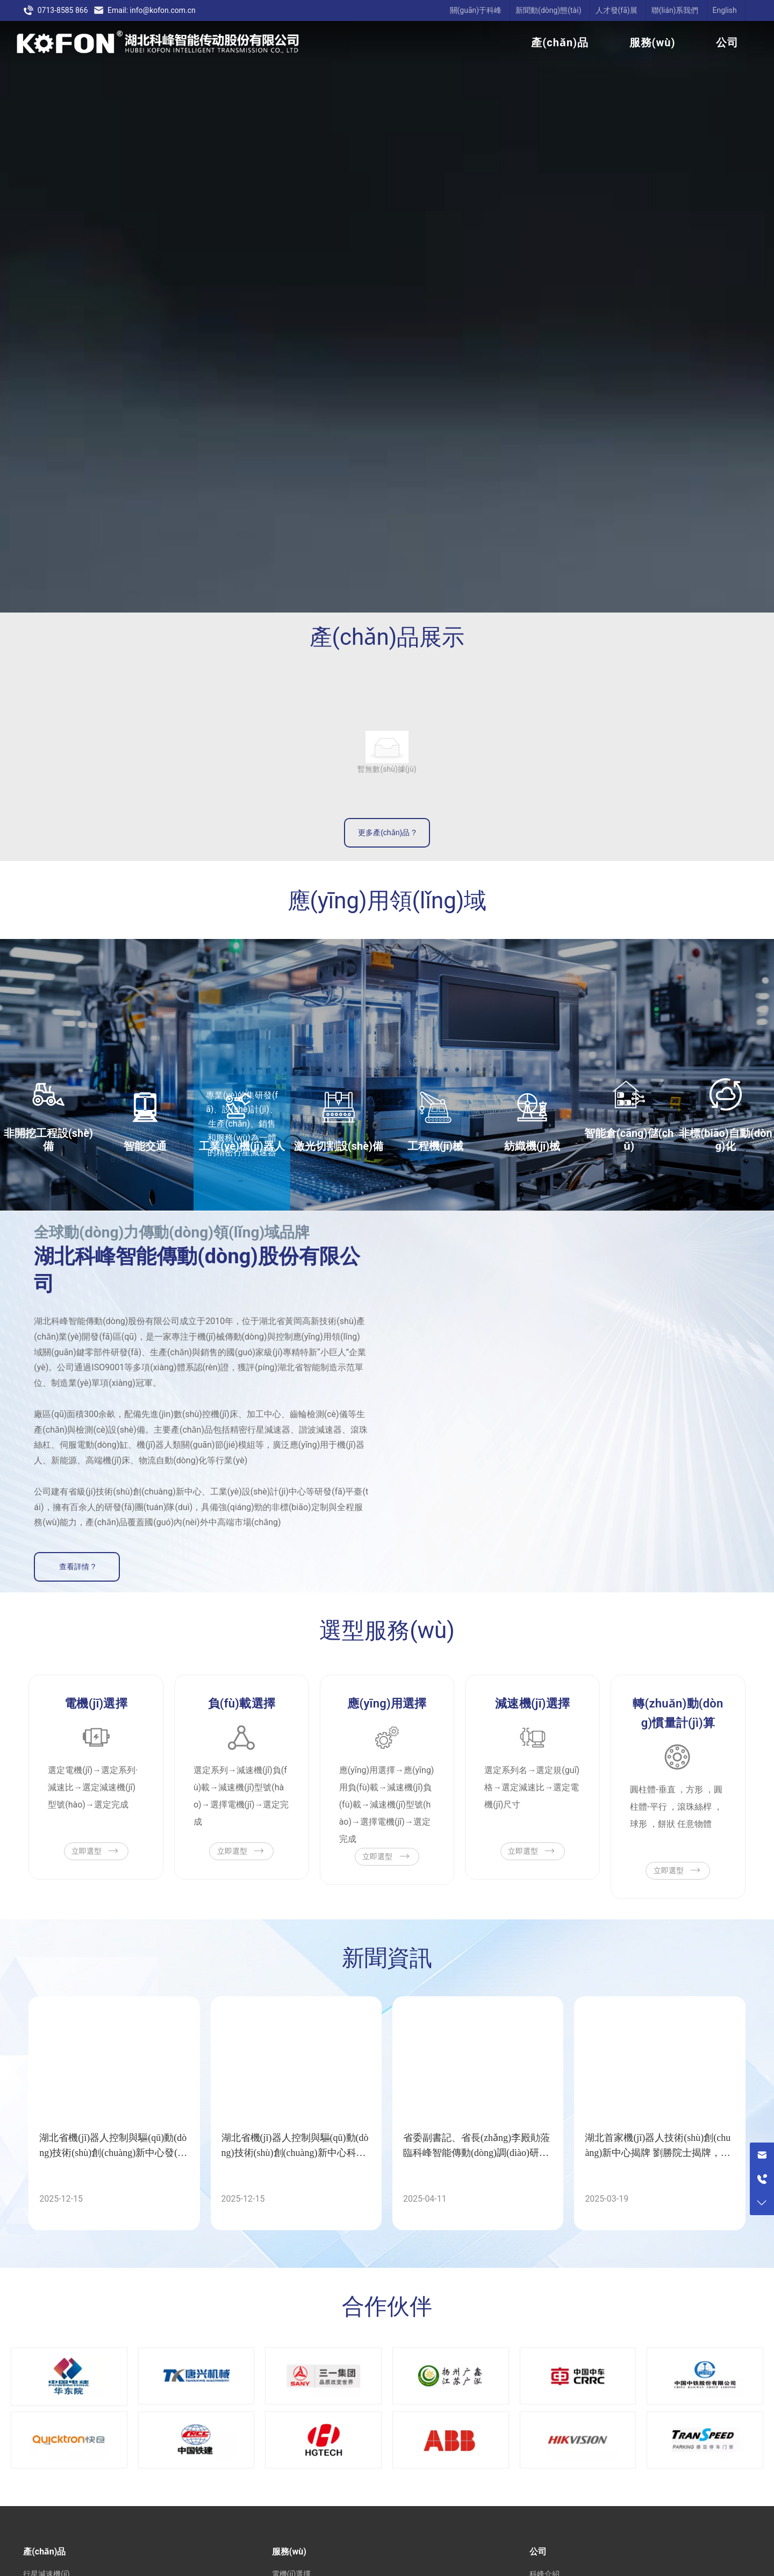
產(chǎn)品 (560, 42)
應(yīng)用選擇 (386, 1703)
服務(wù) (652, 42)
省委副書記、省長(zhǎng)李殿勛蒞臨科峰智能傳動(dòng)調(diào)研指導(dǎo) (476, 2153)
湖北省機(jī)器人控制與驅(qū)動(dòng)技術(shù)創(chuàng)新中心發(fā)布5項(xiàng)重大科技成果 (113, 2153)
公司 (727, 42)
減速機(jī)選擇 (532, 1703)
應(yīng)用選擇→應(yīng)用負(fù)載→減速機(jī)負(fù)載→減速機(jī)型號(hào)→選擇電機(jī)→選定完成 (386, 1804)
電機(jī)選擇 (95, 1703)
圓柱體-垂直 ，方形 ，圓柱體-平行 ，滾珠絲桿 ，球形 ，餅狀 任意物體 (676, 1806)
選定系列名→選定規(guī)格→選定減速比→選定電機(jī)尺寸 (531, 1787)
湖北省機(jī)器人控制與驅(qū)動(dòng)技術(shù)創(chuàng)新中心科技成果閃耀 (295, 2153)
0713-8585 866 (55, 10)
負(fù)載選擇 (241, 1703)
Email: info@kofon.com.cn (145, 10)
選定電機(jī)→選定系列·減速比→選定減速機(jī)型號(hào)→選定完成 (93, 1787)
